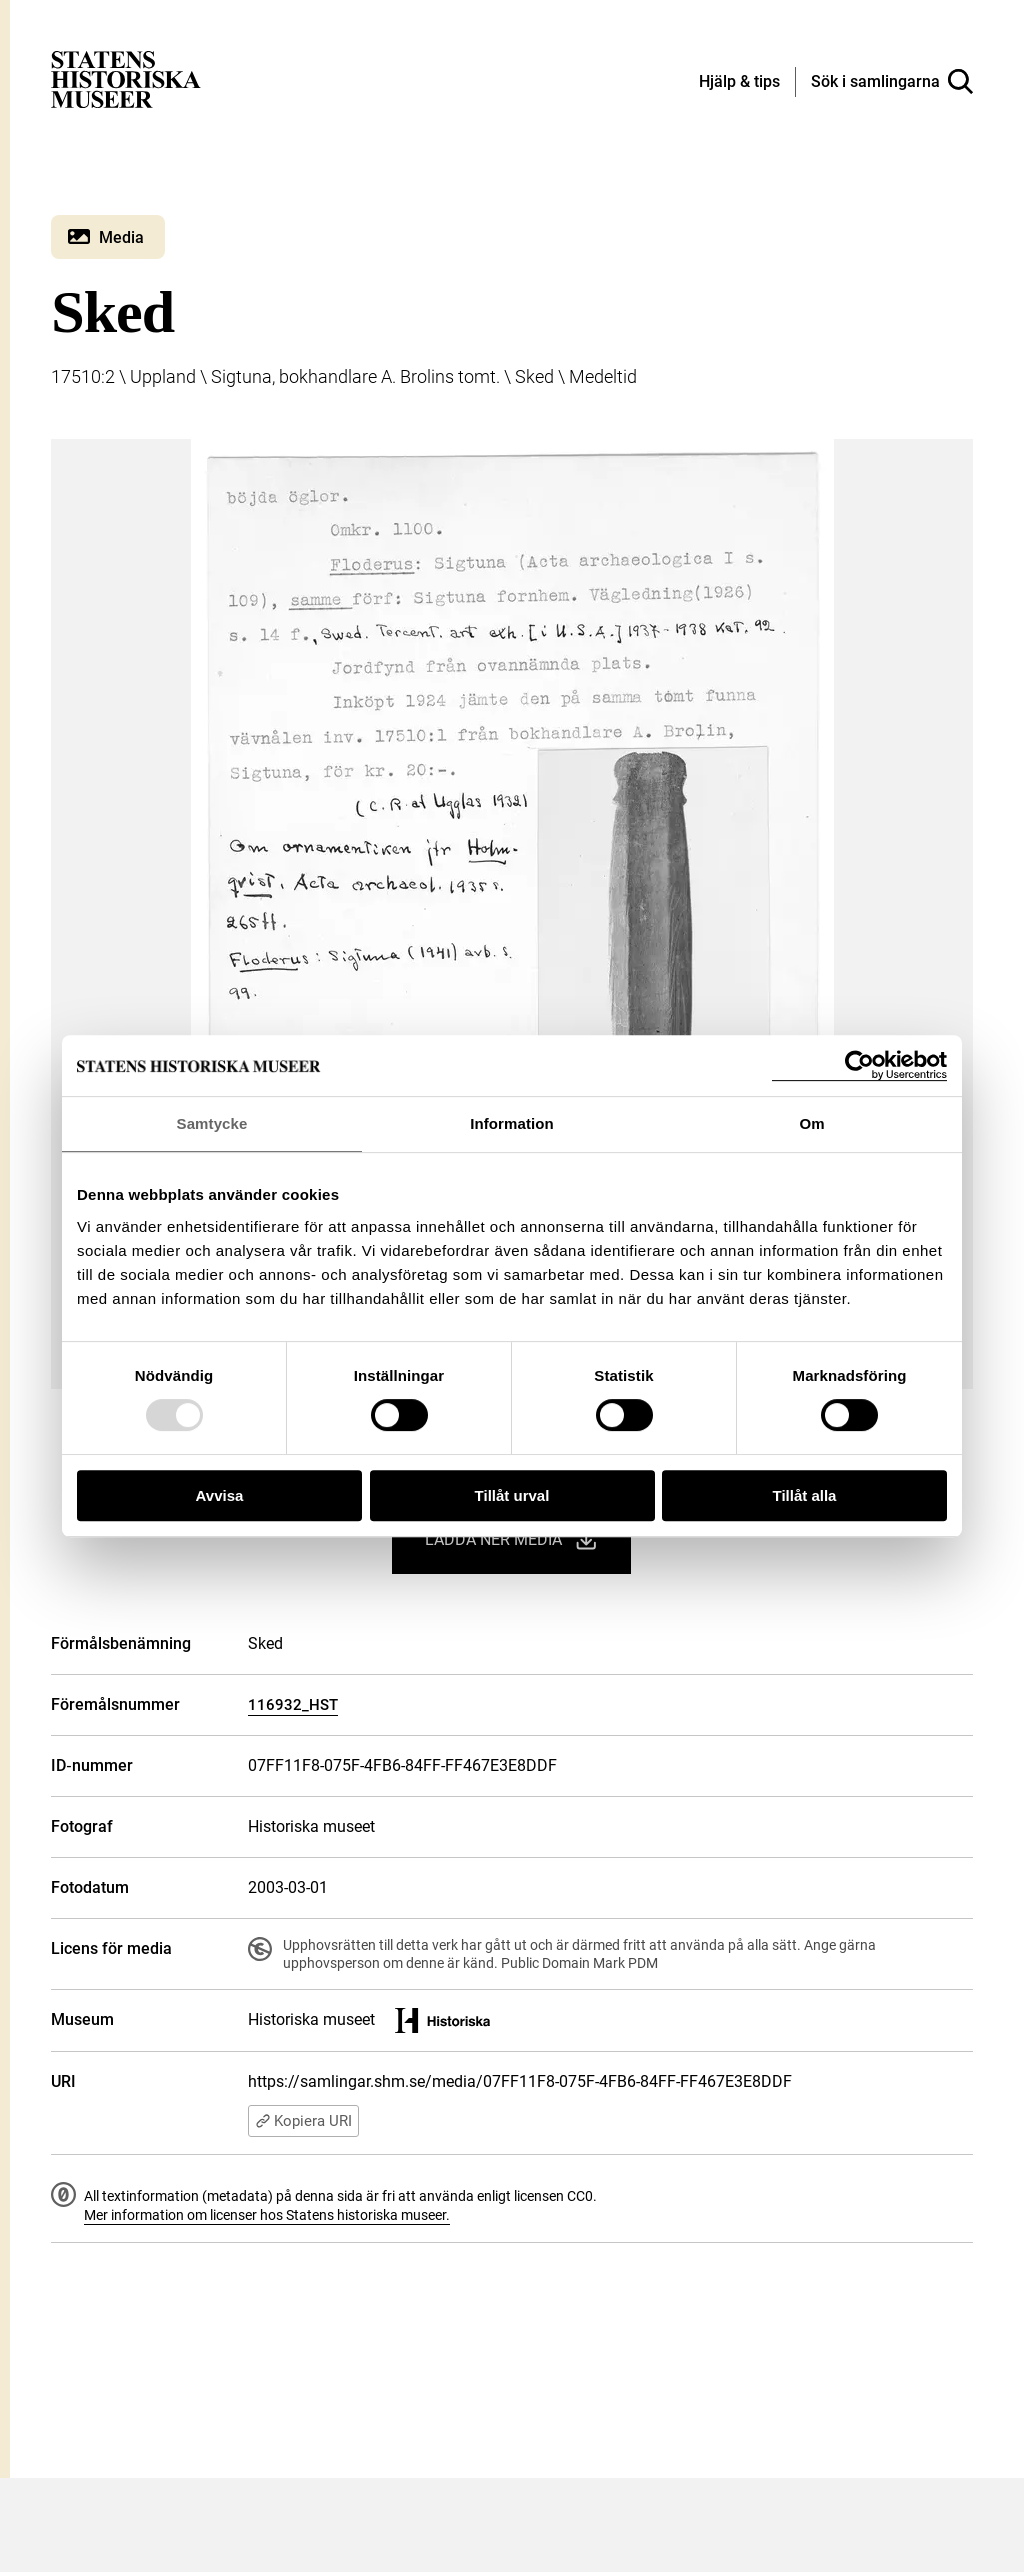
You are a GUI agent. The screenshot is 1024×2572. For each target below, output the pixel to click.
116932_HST (293, 1705)
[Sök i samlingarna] (892, 82)
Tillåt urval (512, 1495)
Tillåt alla (805, 1495)
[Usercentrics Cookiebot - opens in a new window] (859, 1065)
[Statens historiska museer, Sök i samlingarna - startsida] (126, 78)
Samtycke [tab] (212, 1123)
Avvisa (220, 1495)
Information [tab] (512, 1123)
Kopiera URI (303, 2121)
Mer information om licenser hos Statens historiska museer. (267, 2215)
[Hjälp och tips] (739, 83)
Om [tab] (811, 1123)
